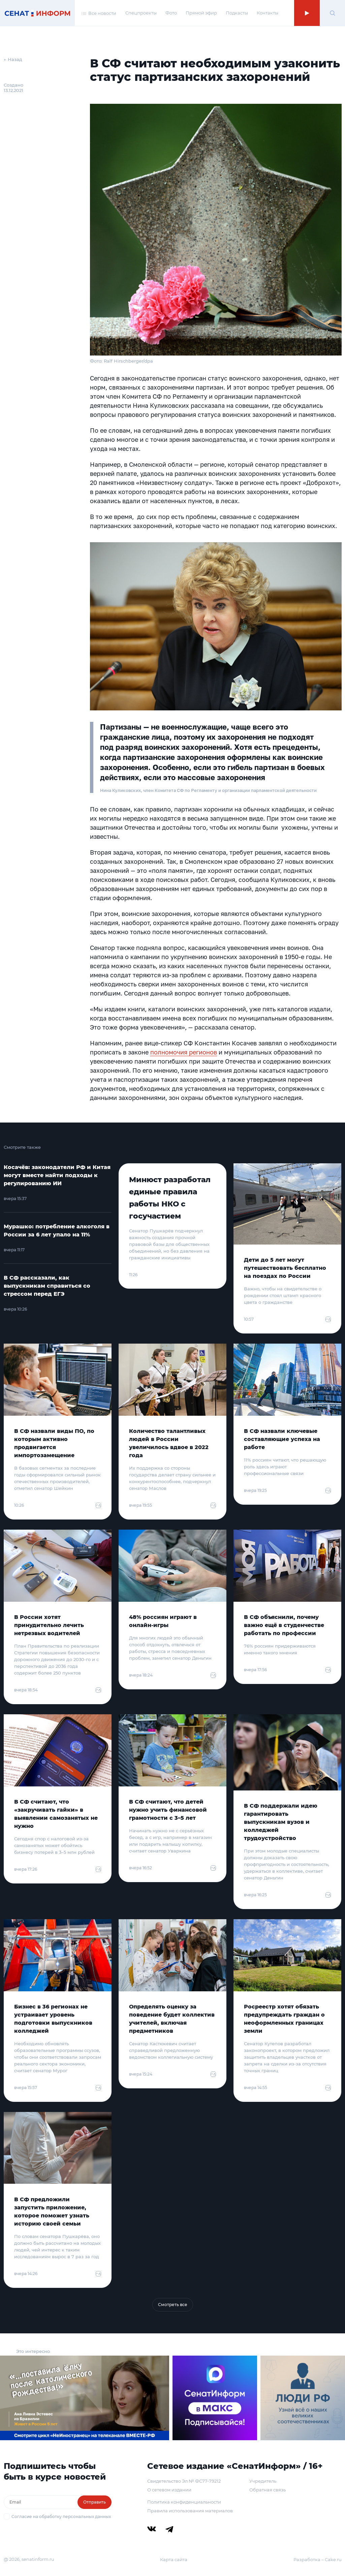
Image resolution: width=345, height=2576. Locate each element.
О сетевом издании (169, 2489)
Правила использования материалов (190, 2510)
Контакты (267, 13)
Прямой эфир (201, 13)
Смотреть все (172, 2304)
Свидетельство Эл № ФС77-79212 (184, 2481)
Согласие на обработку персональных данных (61, 2516)
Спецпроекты (141, 13)
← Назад (13, 59)
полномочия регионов (183, 1052)
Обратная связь (267, 2489)
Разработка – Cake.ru (317, 2559)
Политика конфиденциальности (184, 2502)
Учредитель (262, 2481)
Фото (171, 13)
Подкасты (237, 13)
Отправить (94, 2502)
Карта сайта (173, 2559)
